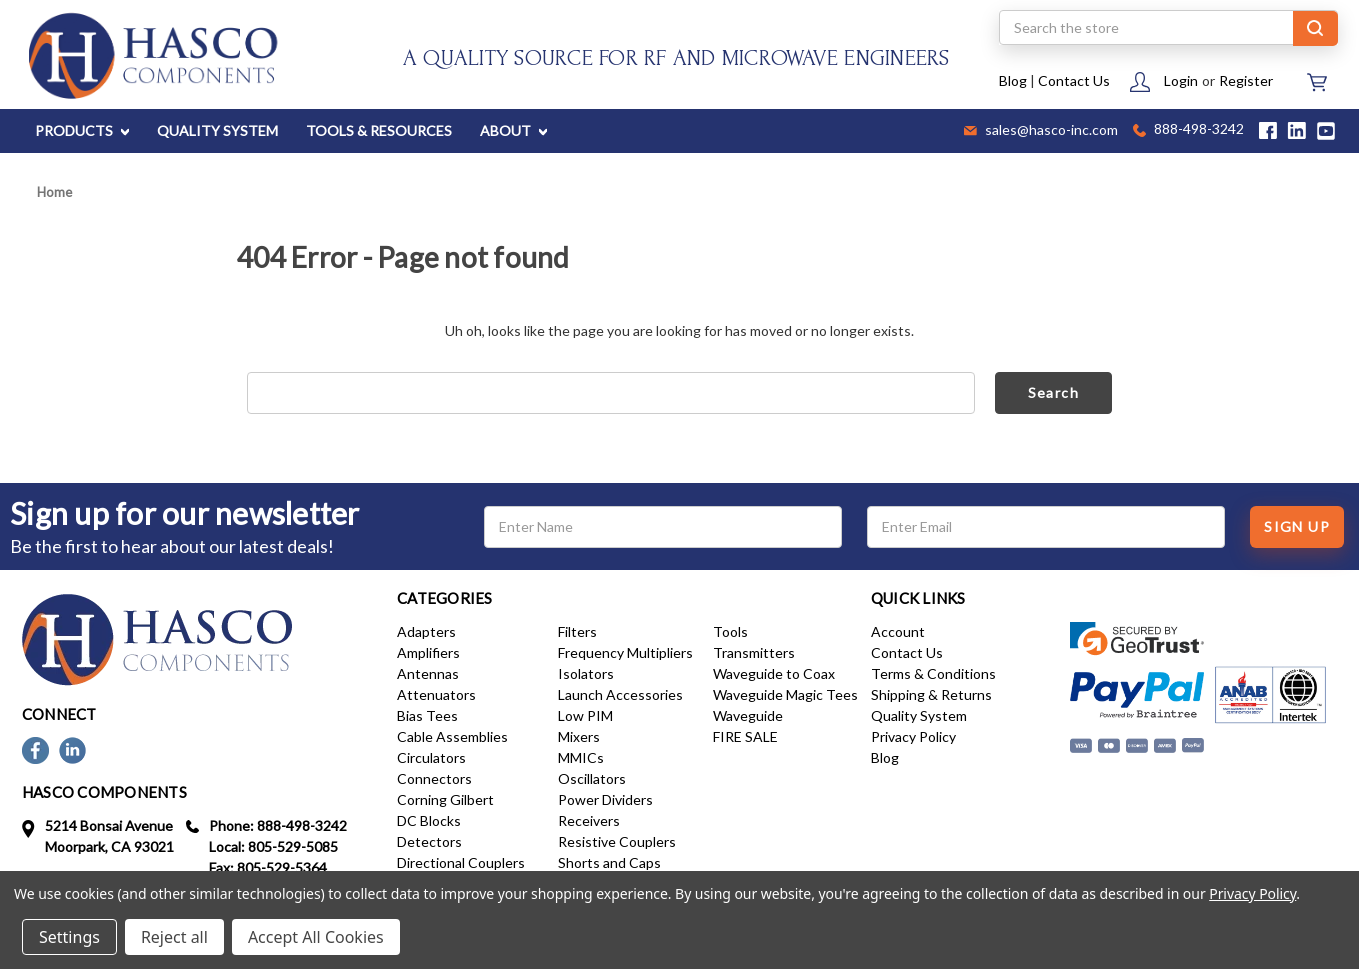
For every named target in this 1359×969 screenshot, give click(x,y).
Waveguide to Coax (774, 673)
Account (898, 631)
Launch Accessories (620, 694)
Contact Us (1074, 80)
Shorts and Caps (609, 862)
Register (1246, 80)
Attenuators (436, 694)
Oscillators (592, 778)
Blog (1013, 80)
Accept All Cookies (316, 937)
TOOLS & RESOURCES (379, 130)
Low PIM (585, 715)
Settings (69, 937)
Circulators (431, 757)
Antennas (428, 673)
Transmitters (754, 652)
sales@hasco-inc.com (1041, 131)
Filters (577, 631)
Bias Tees (427, 715)
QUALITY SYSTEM (217, 130)
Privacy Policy (913, 736)
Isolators (586, 673)
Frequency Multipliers (625, 652)
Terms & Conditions (933, 673)
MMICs (581, 757)
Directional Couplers (461, 862)
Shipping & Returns (931, 694)
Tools (730, 631)
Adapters (426, 631)
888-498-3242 (1188, 130)
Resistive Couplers (617, 841)
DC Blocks (429, 820)
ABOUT (513, 130)
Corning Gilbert (445, 799)
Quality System (919, 715)
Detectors (429, 841)
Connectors (434, 778)
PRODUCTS (82, 130)
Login (1181, 80)
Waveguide (748, 715)
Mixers (579, 736)
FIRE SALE (745, 736)
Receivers (589, 820)
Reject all (174, 937)
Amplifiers (428, 652)
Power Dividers (605, 799)
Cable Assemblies (452, 736)
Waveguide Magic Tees (785, 694)
